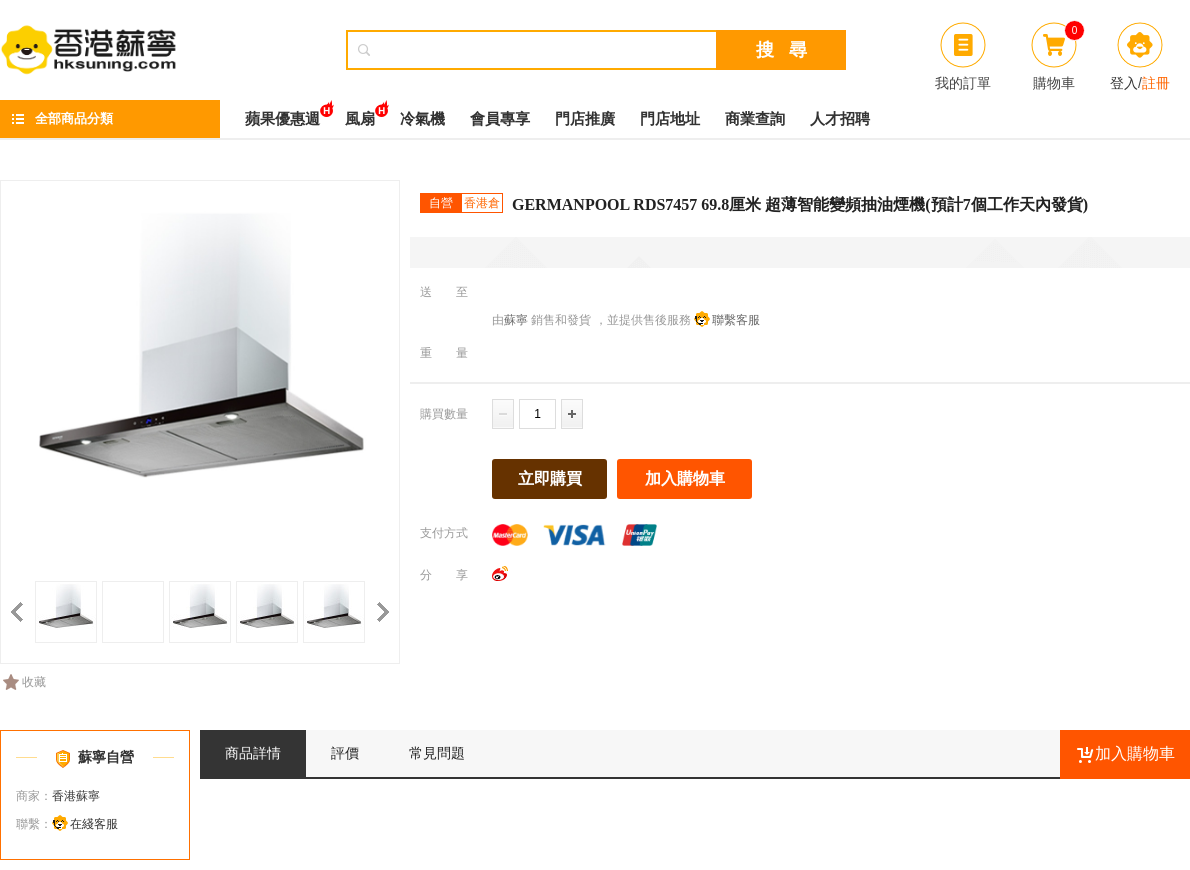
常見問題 (437, 753)
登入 (1124, 83)
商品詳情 (253, 753)
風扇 (360, 113)
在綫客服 (94, 824)
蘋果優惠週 (282, 113)
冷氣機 (422, 119)
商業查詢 (755, 119)
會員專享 (500, 119)
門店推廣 (585, 119)
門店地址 (670, 119)
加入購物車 (685, 478)
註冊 (1156, 83)
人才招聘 (840, 119)
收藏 (24, 682)
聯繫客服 (736, 320)
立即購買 (550, 478)
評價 (345, 753)
